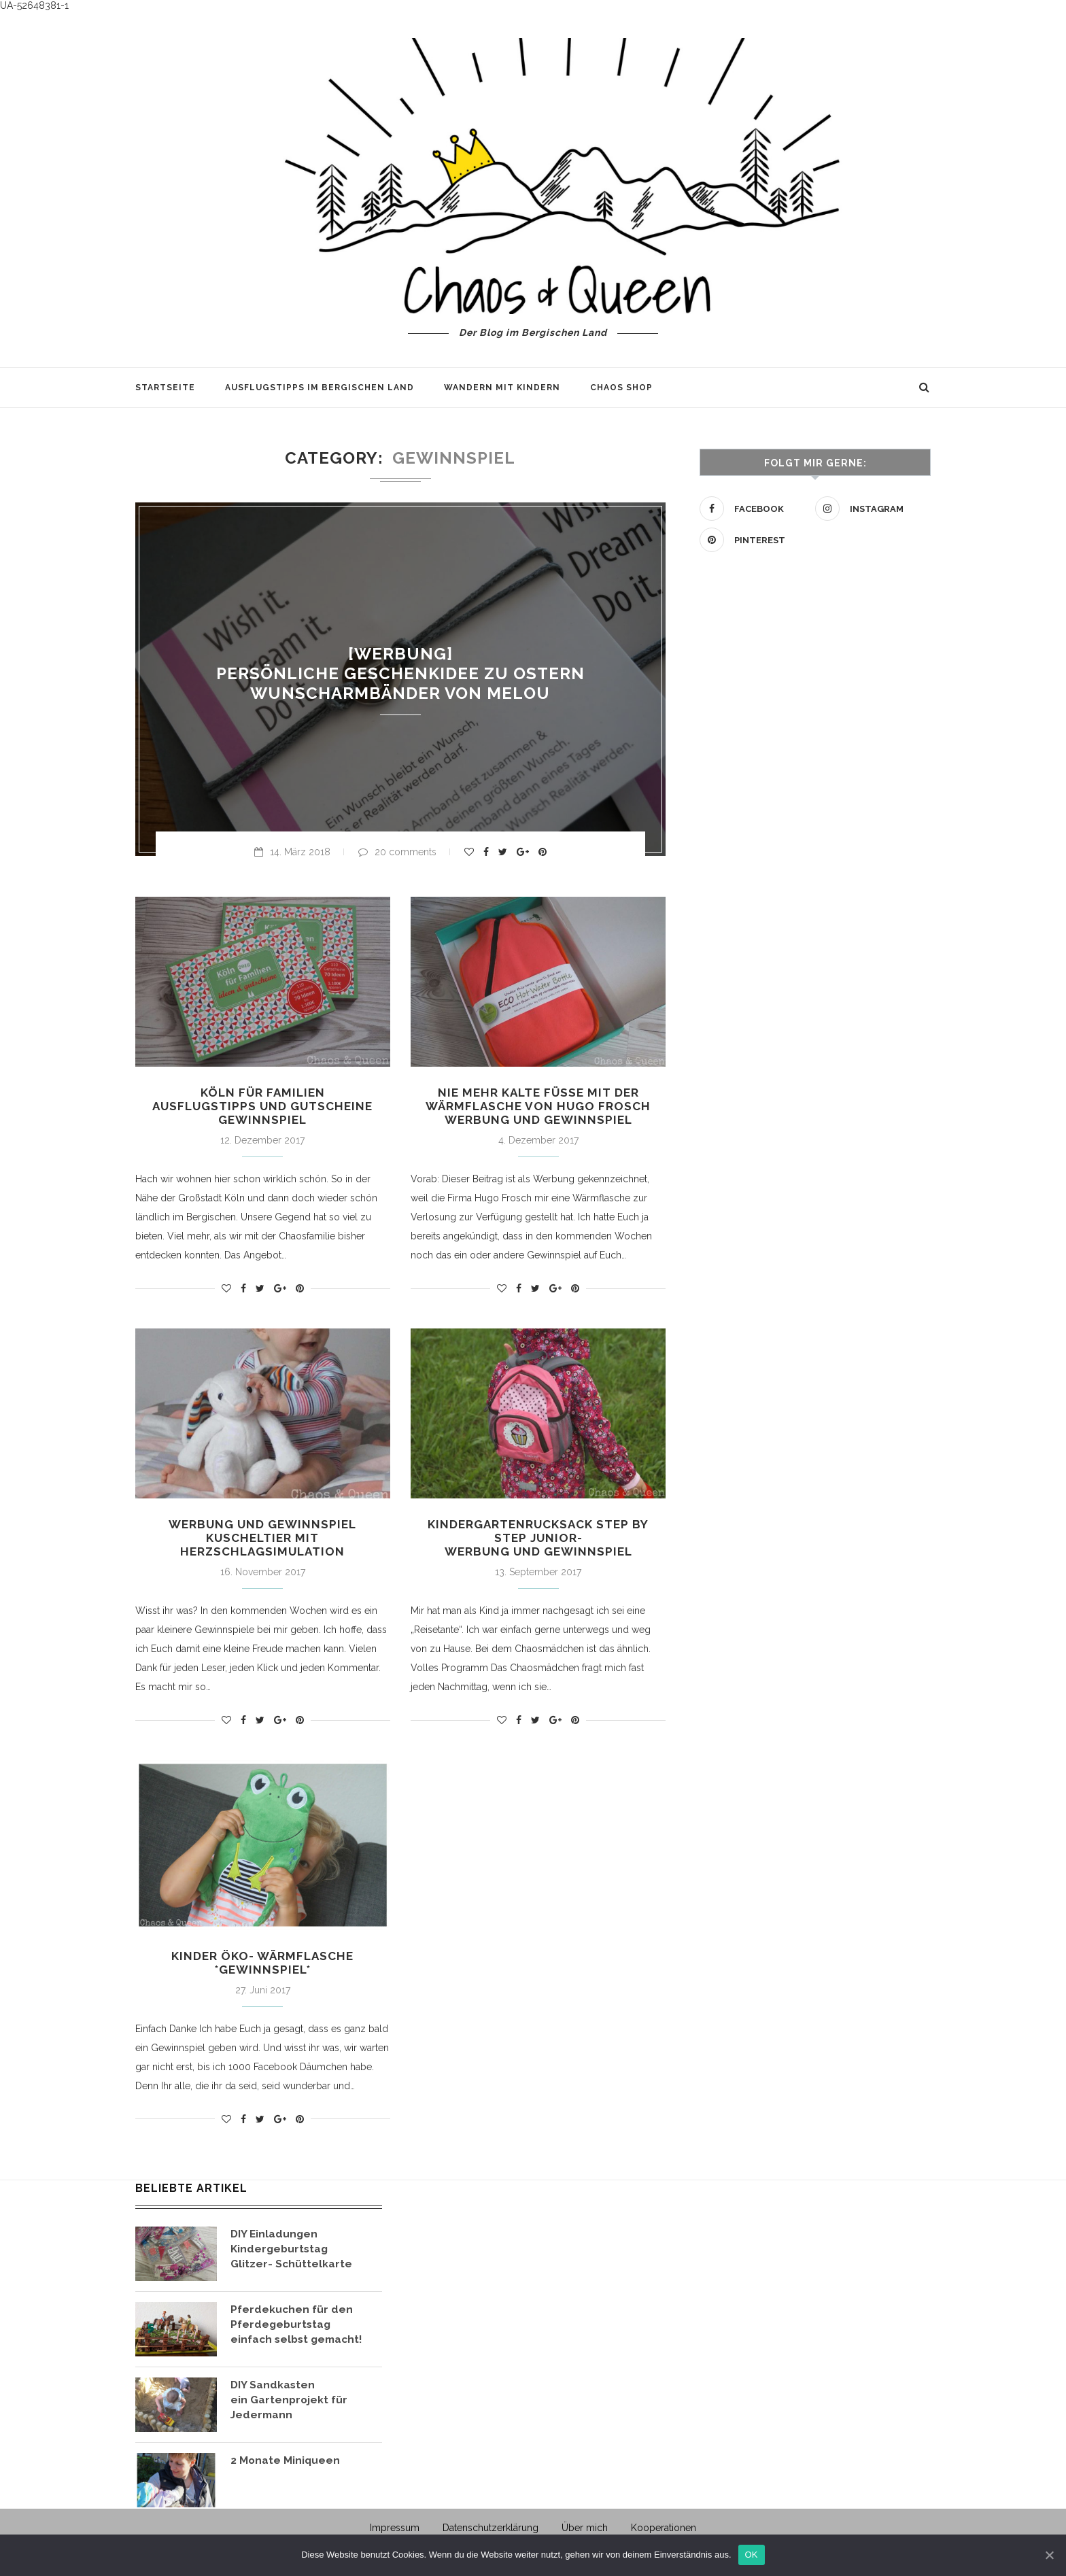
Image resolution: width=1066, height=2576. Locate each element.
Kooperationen (663, 2533)
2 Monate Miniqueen (285, 2465)
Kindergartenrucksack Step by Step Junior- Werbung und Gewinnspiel (538, 1540)
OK (751, 2554)
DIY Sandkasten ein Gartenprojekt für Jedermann (289, 2405)
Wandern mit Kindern (502, 387)
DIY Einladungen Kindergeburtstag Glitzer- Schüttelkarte (291, 2254)
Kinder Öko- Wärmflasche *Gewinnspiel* (262, 1967)
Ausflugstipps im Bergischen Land (319, 387)
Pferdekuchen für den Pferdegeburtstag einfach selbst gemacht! (299, 2330)
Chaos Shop (621, 387)
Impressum (394, 2533)
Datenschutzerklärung (490, 2533)
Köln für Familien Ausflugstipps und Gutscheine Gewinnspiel (262, 1107)
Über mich (585, 2533)
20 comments (397, 851)
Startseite (165, 387)
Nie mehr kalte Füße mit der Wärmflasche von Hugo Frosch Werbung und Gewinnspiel (538, 1107)
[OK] (1049, 2555)
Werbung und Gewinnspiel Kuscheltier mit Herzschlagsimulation (262, 1540)
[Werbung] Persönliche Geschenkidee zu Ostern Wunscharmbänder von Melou (400, 673)
